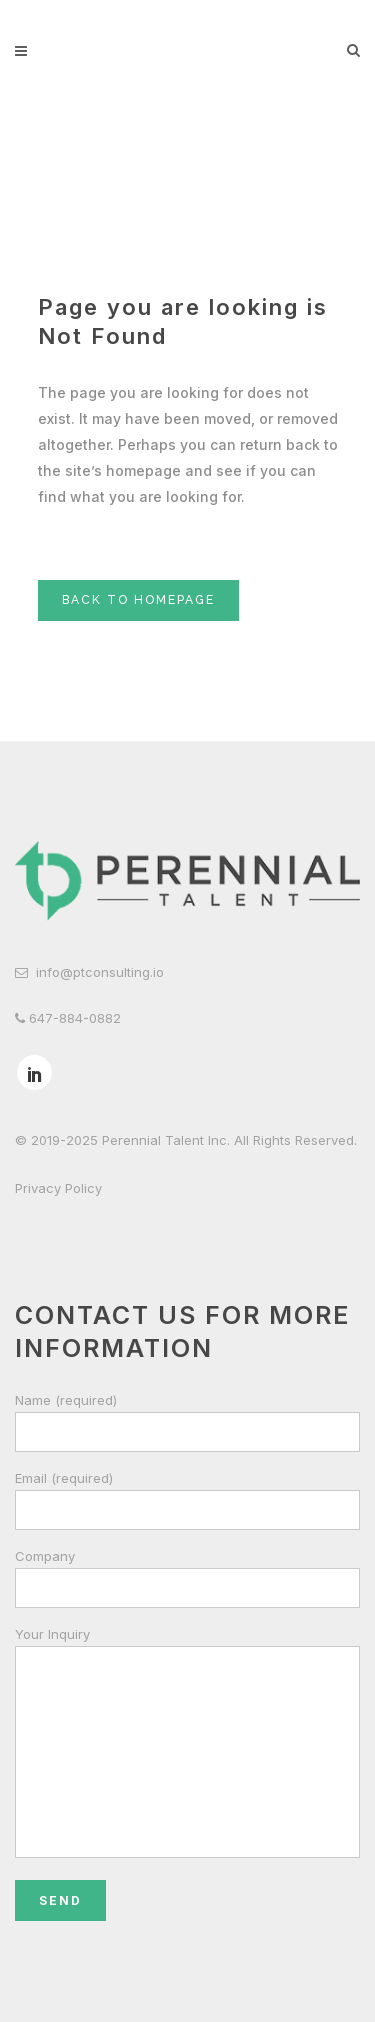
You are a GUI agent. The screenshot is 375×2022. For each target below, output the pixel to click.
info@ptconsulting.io (100, 972)
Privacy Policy (58, 1188)
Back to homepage (138, 600)
